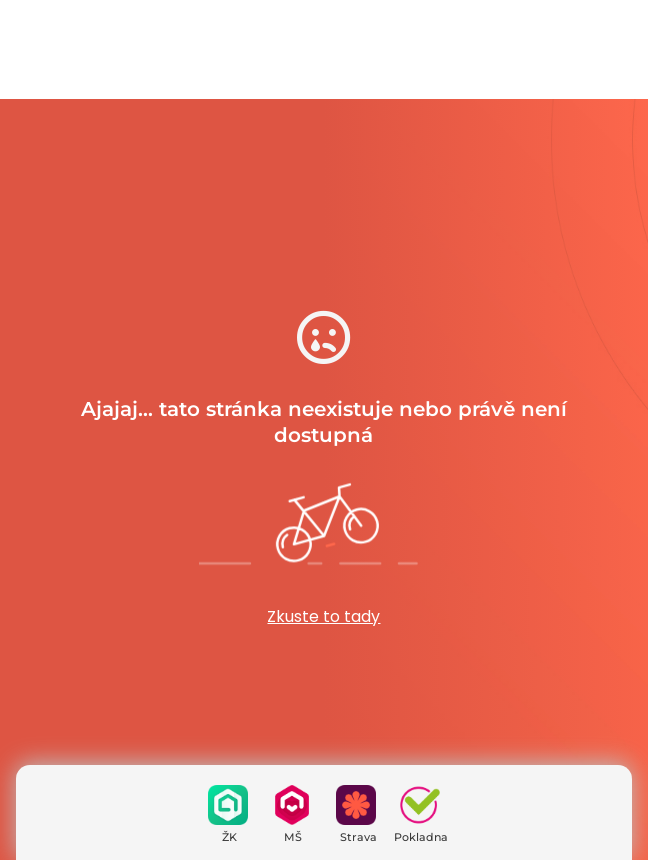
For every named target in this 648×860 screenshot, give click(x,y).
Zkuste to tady (323, 616)
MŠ (293, 837)
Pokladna (421, 837)
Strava (358, 837)
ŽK (229, 837)
